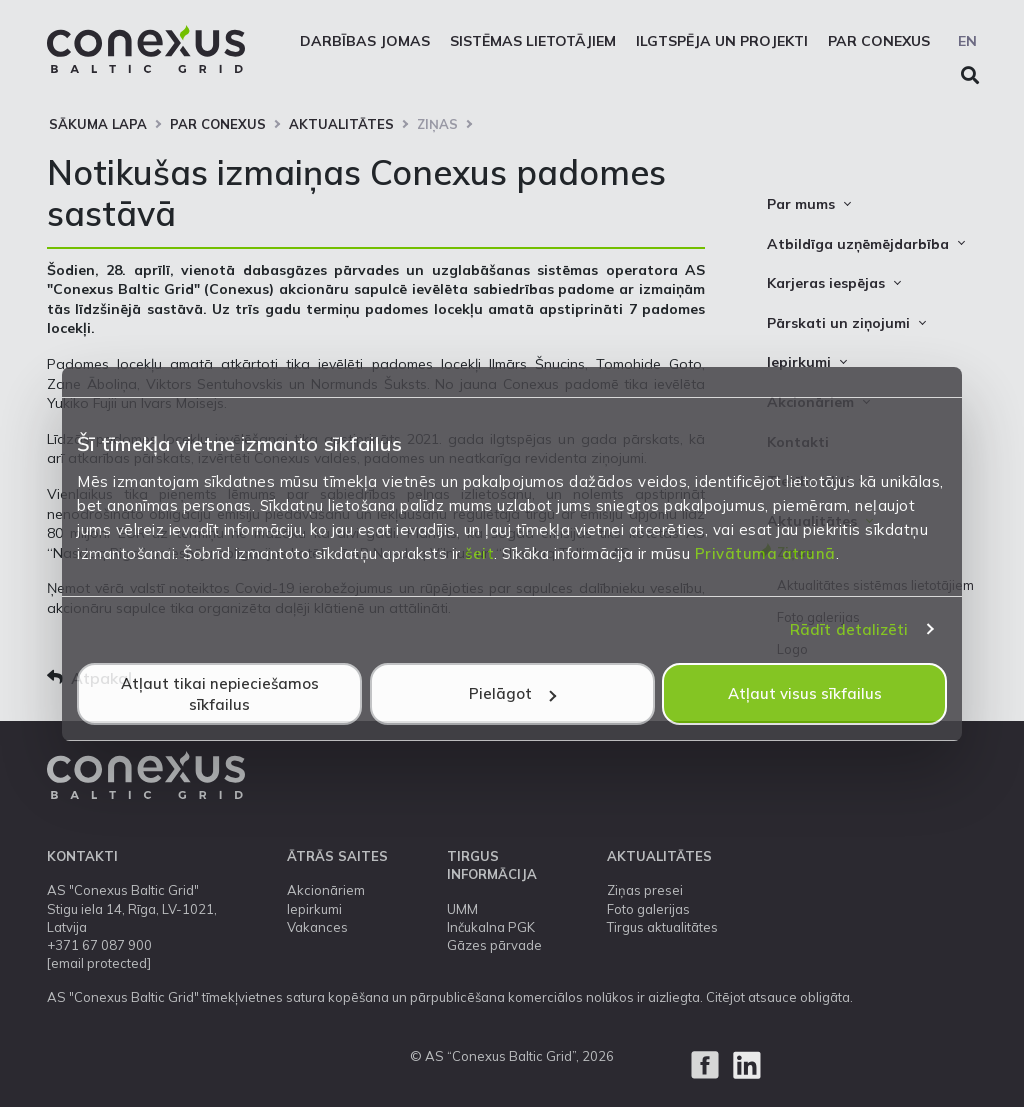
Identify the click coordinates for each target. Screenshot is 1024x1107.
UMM (462, 909)
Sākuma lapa (98, 124)
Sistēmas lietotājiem (533, 41)
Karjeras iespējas (826, 283)
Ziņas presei (645, 890)
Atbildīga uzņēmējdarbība (858, 244)
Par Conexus (879, 41)
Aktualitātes (341, 124)
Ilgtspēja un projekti (722, 41)
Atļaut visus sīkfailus (805, 693)
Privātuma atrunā (765, 553)
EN (967, 41)
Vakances (317, 927)
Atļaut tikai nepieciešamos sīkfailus (220, 694)
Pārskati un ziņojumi (838, 323)
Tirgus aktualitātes (662, 927)
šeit (479, 553)
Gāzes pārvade (494, 945)
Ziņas (437, 124)
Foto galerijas (648, 909)
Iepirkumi (799, 362)
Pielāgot (512, 693)
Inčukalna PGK (491, 927)
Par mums (801, 204)
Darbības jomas (365, 41)
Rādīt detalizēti (849, 629)
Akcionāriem (326, 890)
